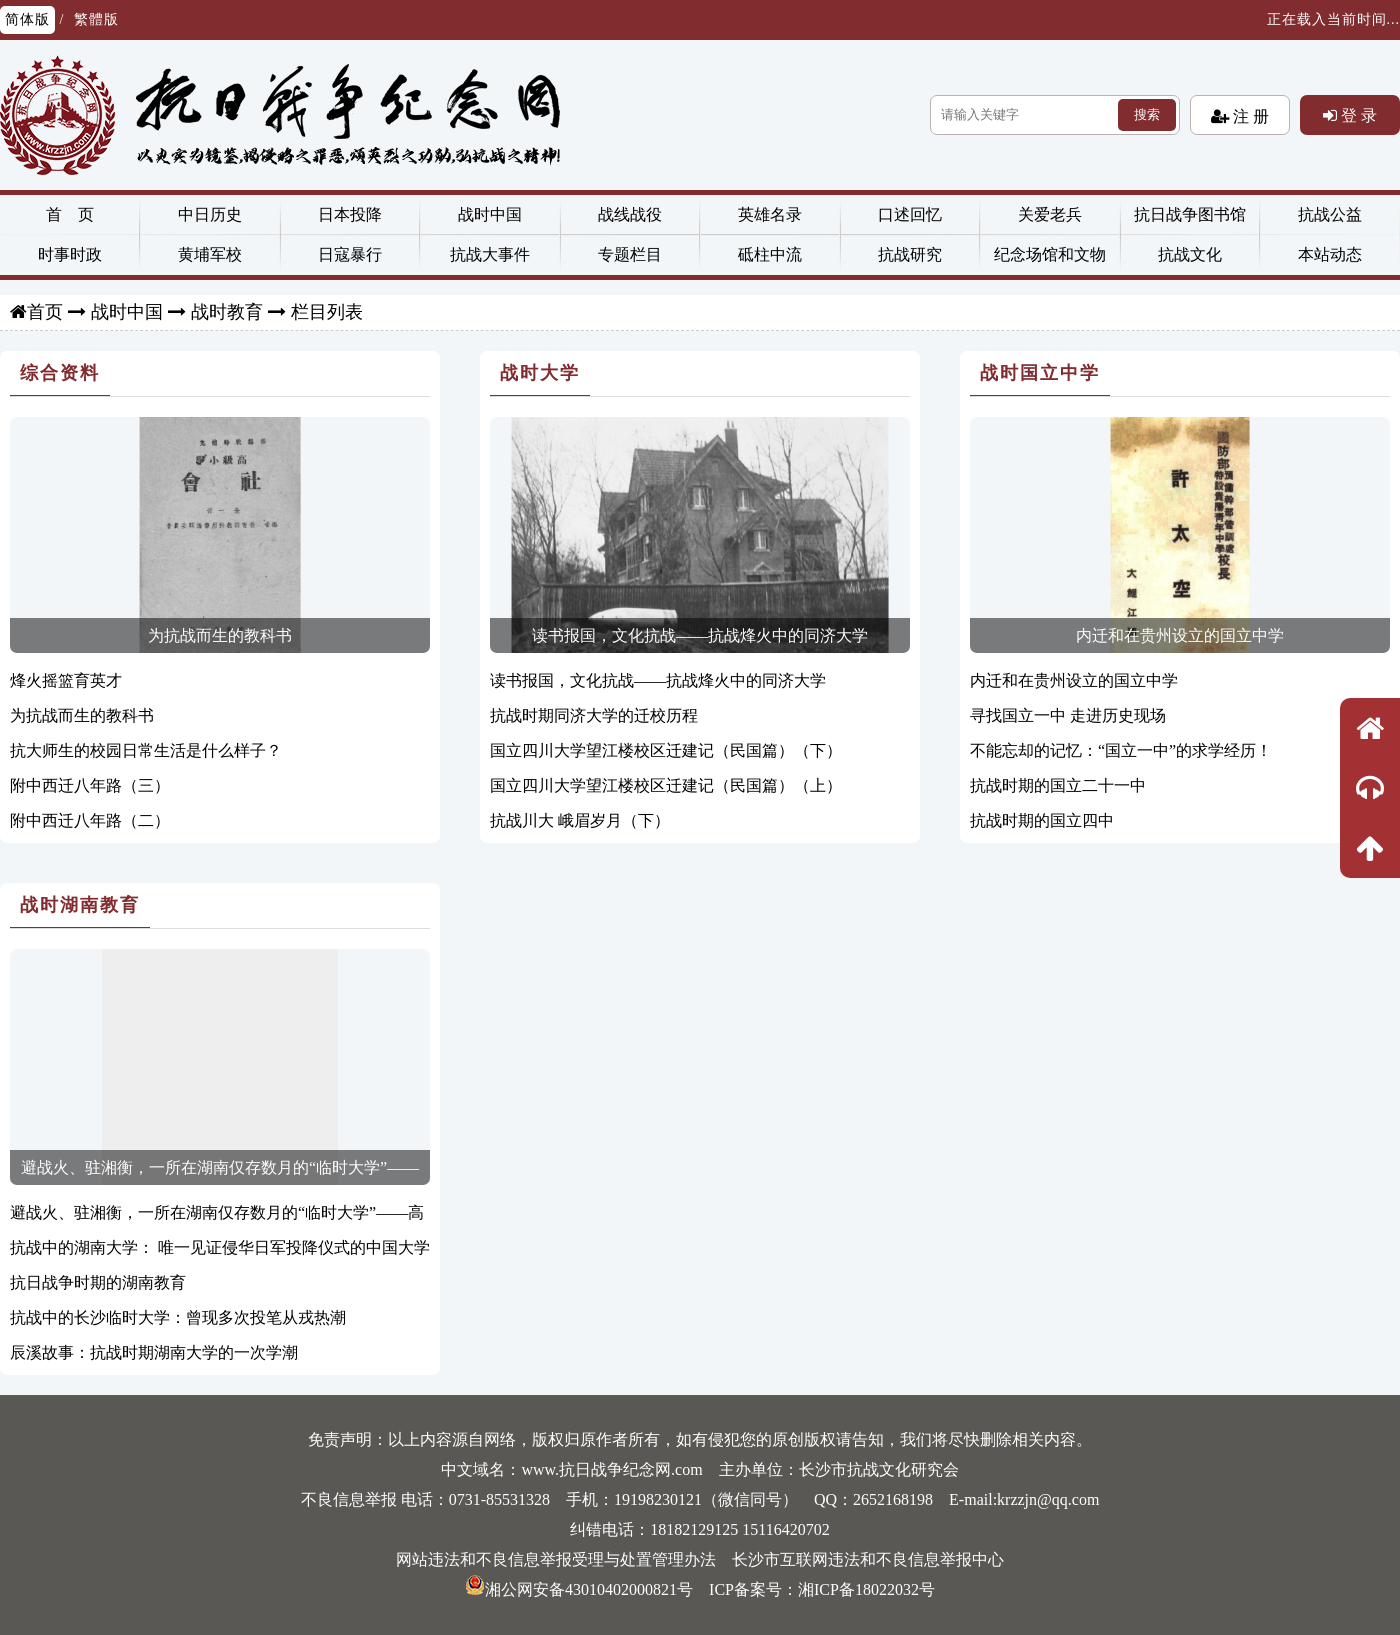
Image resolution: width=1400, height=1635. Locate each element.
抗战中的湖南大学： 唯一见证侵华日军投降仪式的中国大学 (220, 1247)
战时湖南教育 (80, 905)
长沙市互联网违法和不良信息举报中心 (868, 1559)
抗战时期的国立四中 (1042, 820)
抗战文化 (1190, 254)
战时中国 (490, 214)
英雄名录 (770, 214)
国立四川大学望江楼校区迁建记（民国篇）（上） (666, 785)
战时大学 (540, 373)
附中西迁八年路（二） (90, 820)
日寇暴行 (350, 254)
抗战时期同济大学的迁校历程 (594, 715)
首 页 (70, 214)
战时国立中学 (1040, 373)
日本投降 (350, 214)
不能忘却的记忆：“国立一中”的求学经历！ (1121, 750)
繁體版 (96, 19)
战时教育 (227, 312)
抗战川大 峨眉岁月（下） (580, 820)
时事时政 (70, 254)
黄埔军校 (210, 254)
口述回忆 (910, 214)
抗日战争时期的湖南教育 (98, 1282)
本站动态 (1330, 254)
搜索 (1147, 114)
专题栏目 (630, 254)
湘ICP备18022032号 (866, 1589)
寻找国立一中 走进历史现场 (1068, 715)
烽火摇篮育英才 (66, 680)
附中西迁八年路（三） (90, 785)
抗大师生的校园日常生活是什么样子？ (146, 750)
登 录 (1357, 115)
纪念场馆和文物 (1050, 254)
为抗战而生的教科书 (220, 635)
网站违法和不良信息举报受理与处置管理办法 (556, 1559)
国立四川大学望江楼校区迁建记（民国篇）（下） (666, 750)
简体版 (27, 19)
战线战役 (630, 214)
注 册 (1249, 116)
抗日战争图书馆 (1190, 214)
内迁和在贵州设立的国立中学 (1180, 635)
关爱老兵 (1050, 214)
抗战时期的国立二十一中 (1058, 785)
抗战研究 (910, 254)
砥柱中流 (770, 254)
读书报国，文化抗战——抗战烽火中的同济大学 (700, 635)
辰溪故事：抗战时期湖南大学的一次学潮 (154, 1352)
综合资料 (60, 373)
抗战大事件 (490, 254)
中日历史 (210, 214)
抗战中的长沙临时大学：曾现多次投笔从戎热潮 (178, 1317)
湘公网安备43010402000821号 (579, 1589)
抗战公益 (1330, 214)
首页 (45, 312)
